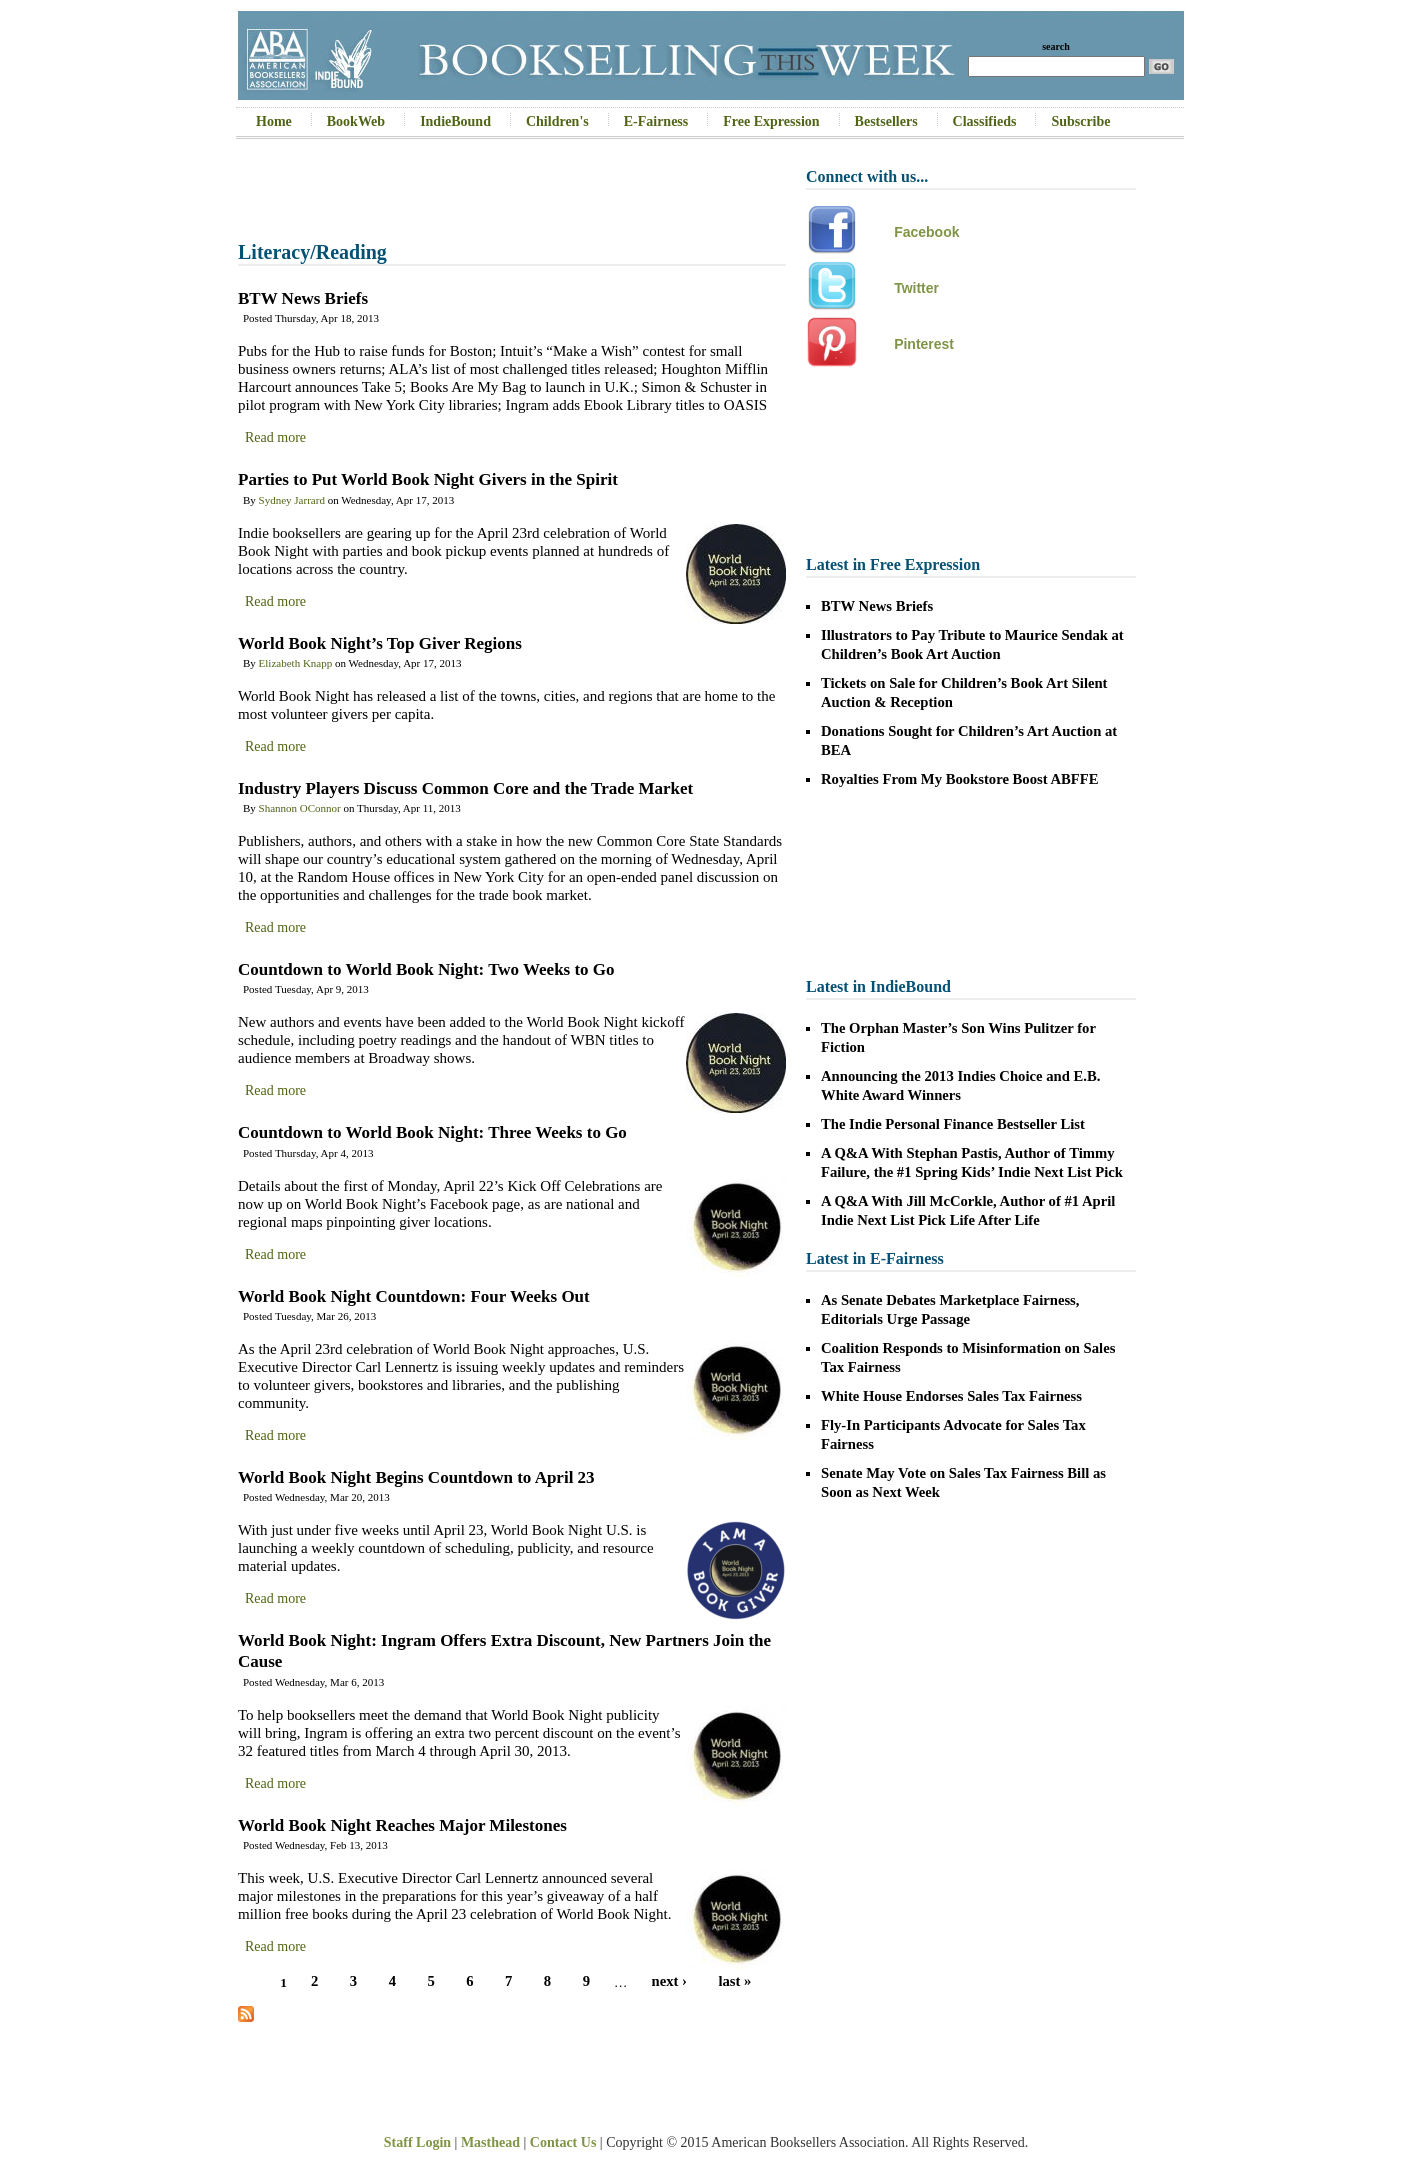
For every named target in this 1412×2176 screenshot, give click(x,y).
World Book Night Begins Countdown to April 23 (416, 1477)
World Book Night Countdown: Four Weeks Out (414, 1296)
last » (734, 1982)
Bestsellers (886, 121)
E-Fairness (656, 121)
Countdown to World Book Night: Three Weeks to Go (432, 1132)
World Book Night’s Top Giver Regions (380, 643)
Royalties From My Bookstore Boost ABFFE (960, 779)
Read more (275, 437)
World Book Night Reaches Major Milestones (402, 1825)
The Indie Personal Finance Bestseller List (953, 1124)
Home (274, 121)
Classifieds (985, 121)
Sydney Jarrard (292, 500)
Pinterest (924, 344)
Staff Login (417, 2142)
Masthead (490, 2142)
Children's (557, 121)
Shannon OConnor (300, 808)
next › (669, 1982)
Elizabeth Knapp (296, 663)
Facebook (926, 232)
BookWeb (356, 121)
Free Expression (771, 121)
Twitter (916, 288)
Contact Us (563, 2142)
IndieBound (455, 121)
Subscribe (1080, 121)
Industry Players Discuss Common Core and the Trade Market (465, 788)
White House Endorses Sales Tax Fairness (951, 1396)
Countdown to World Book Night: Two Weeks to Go (426, 969)
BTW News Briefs (303, 298)
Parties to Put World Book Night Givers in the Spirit (428, 479)
